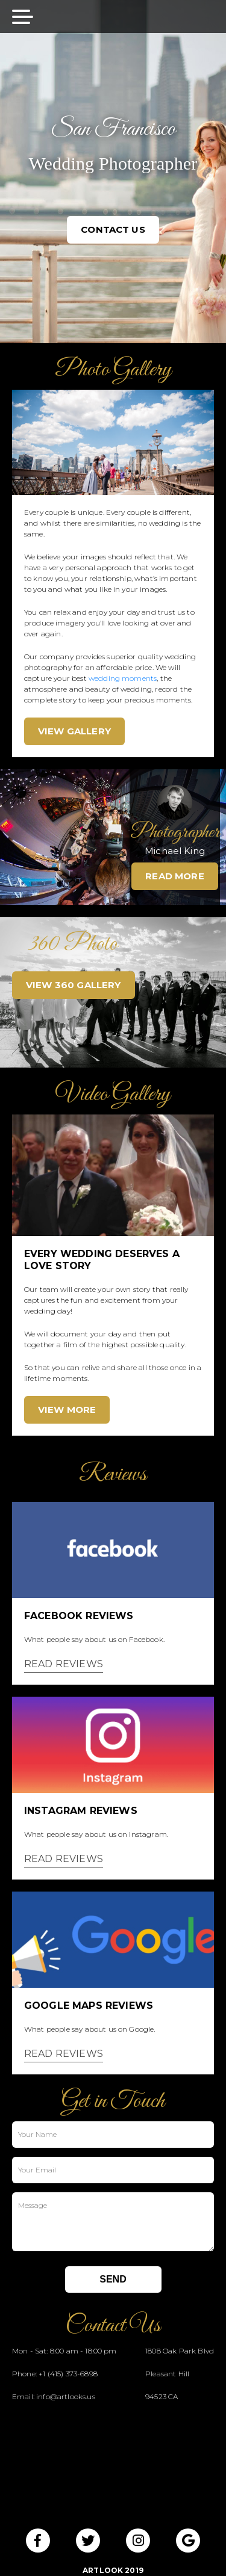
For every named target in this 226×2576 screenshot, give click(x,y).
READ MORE (174, 876)
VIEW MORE (67, 1409)
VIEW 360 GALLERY (73, 985)
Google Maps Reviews (88, 2005)
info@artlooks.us (65, 2396)
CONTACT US (113, 229)
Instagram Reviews (80, 1810)
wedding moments (123, 678)
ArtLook (103, 2570)
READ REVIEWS (63, 1664)
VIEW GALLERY (74, 731)
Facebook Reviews (79, 1616)
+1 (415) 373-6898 (68, 2373)
